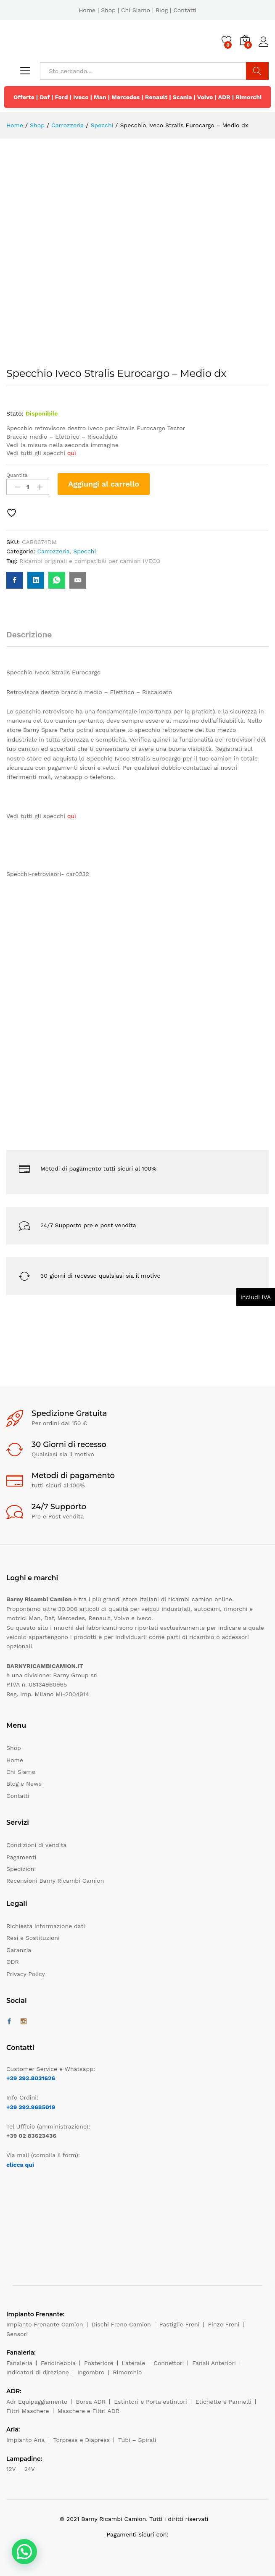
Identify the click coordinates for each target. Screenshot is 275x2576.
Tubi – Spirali (137, 2440)
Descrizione (29, 635)
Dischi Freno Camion (121, 2324)
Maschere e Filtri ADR (88, 2411)
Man (100, 97)
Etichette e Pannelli (223, 2401)
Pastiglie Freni (179, 2324)
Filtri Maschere (27, 2411)
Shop (108, 10)
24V (29, 2468)
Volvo (205, 97)
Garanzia (18, 1950)
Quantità (17, 475)
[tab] (33, 638)
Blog (162, 10)
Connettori (168, 2363)
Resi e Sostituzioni (33, 1937)
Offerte (23, 97)
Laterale (133, 2363)
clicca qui (20, 2164)
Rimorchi (248, 97)
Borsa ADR (91, 2401)
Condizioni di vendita (36, 1845)
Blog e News (24, 1783)
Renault (156, 97)
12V (11, 2468)
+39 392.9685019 (30, 2107)
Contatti (184, 10)
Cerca (257, 71)
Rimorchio (127, 2372)
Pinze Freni (223, 2324)
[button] (24, 2551)
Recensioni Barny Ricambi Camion (55, 1880)
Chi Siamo (135, 10)
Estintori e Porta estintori (150, 2401)
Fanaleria (19, 2363)
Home (87, 10)
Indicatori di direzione (37, 2372)
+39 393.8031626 (30, 2078)
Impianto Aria (25, 2440)
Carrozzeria (53, 551)
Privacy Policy (25, 1974)
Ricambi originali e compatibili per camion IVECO (89, 561)
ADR (224, 97)
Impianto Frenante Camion (44, 2324)
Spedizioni (21, 1869)
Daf (45, 97)
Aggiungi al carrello (103, 483)
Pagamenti (21, 1857)
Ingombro (91, 2372)
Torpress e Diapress (81, 2440)
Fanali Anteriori (214, 2363)
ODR (12, 1961)
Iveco (81, 97)
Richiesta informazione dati (45, 1926)
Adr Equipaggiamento (36, 2401)
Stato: (15, 413)
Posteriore (99, 2363)
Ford (61, 97)
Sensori (17, 2334)
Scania (182, 97)
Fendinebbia (58, 2363)
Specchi (84, 551)
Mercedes (125, 97)
